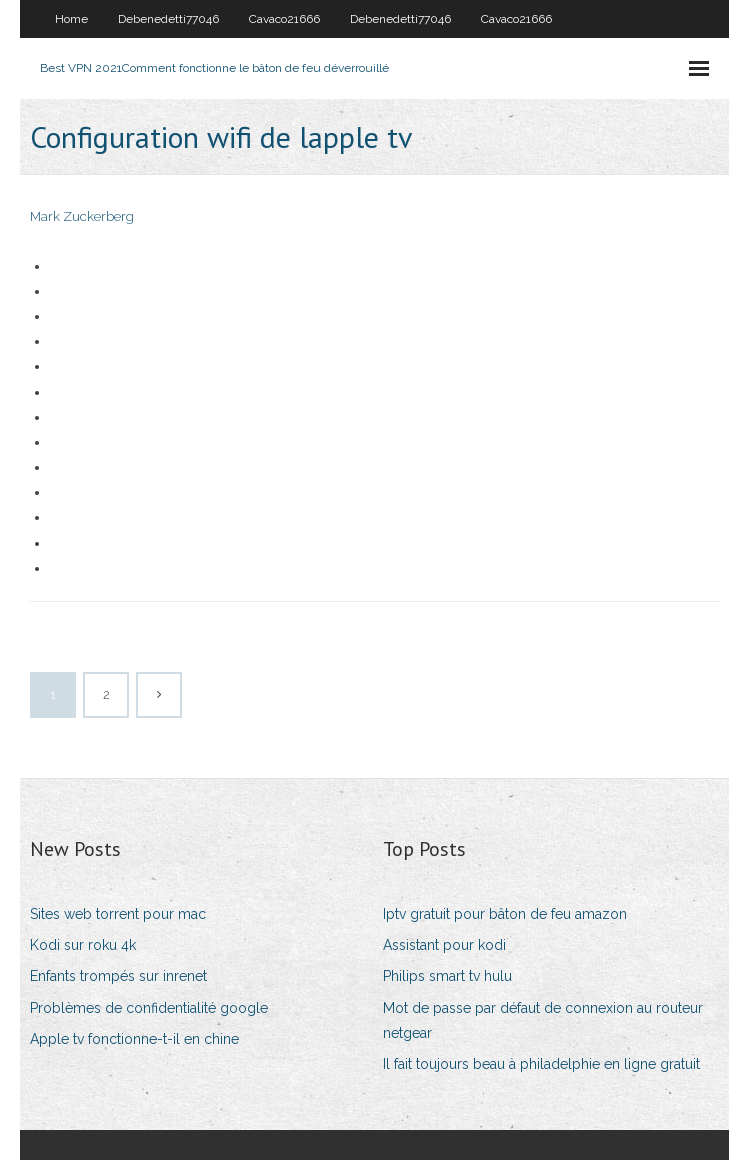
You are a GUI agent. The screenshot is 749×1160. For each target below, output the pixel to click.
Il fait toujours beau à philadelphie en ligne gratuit (541, 1064)
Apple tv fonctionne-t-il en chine (134, 1039)
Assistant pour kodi (444, 945)
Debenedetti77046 (168, 19)
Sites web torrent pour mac (118, 914)
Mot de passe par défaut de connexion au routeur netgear (543, 1020)
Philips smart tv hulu (447, 976)
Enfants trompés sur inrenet (118, 976)
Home (71, 19)
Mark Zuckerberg (82, 216)
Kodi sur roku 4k (83, 945)
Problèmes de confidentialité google (149, 1008)
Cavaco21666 (284, 19)
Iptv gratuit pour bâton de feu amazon (505, 914)
